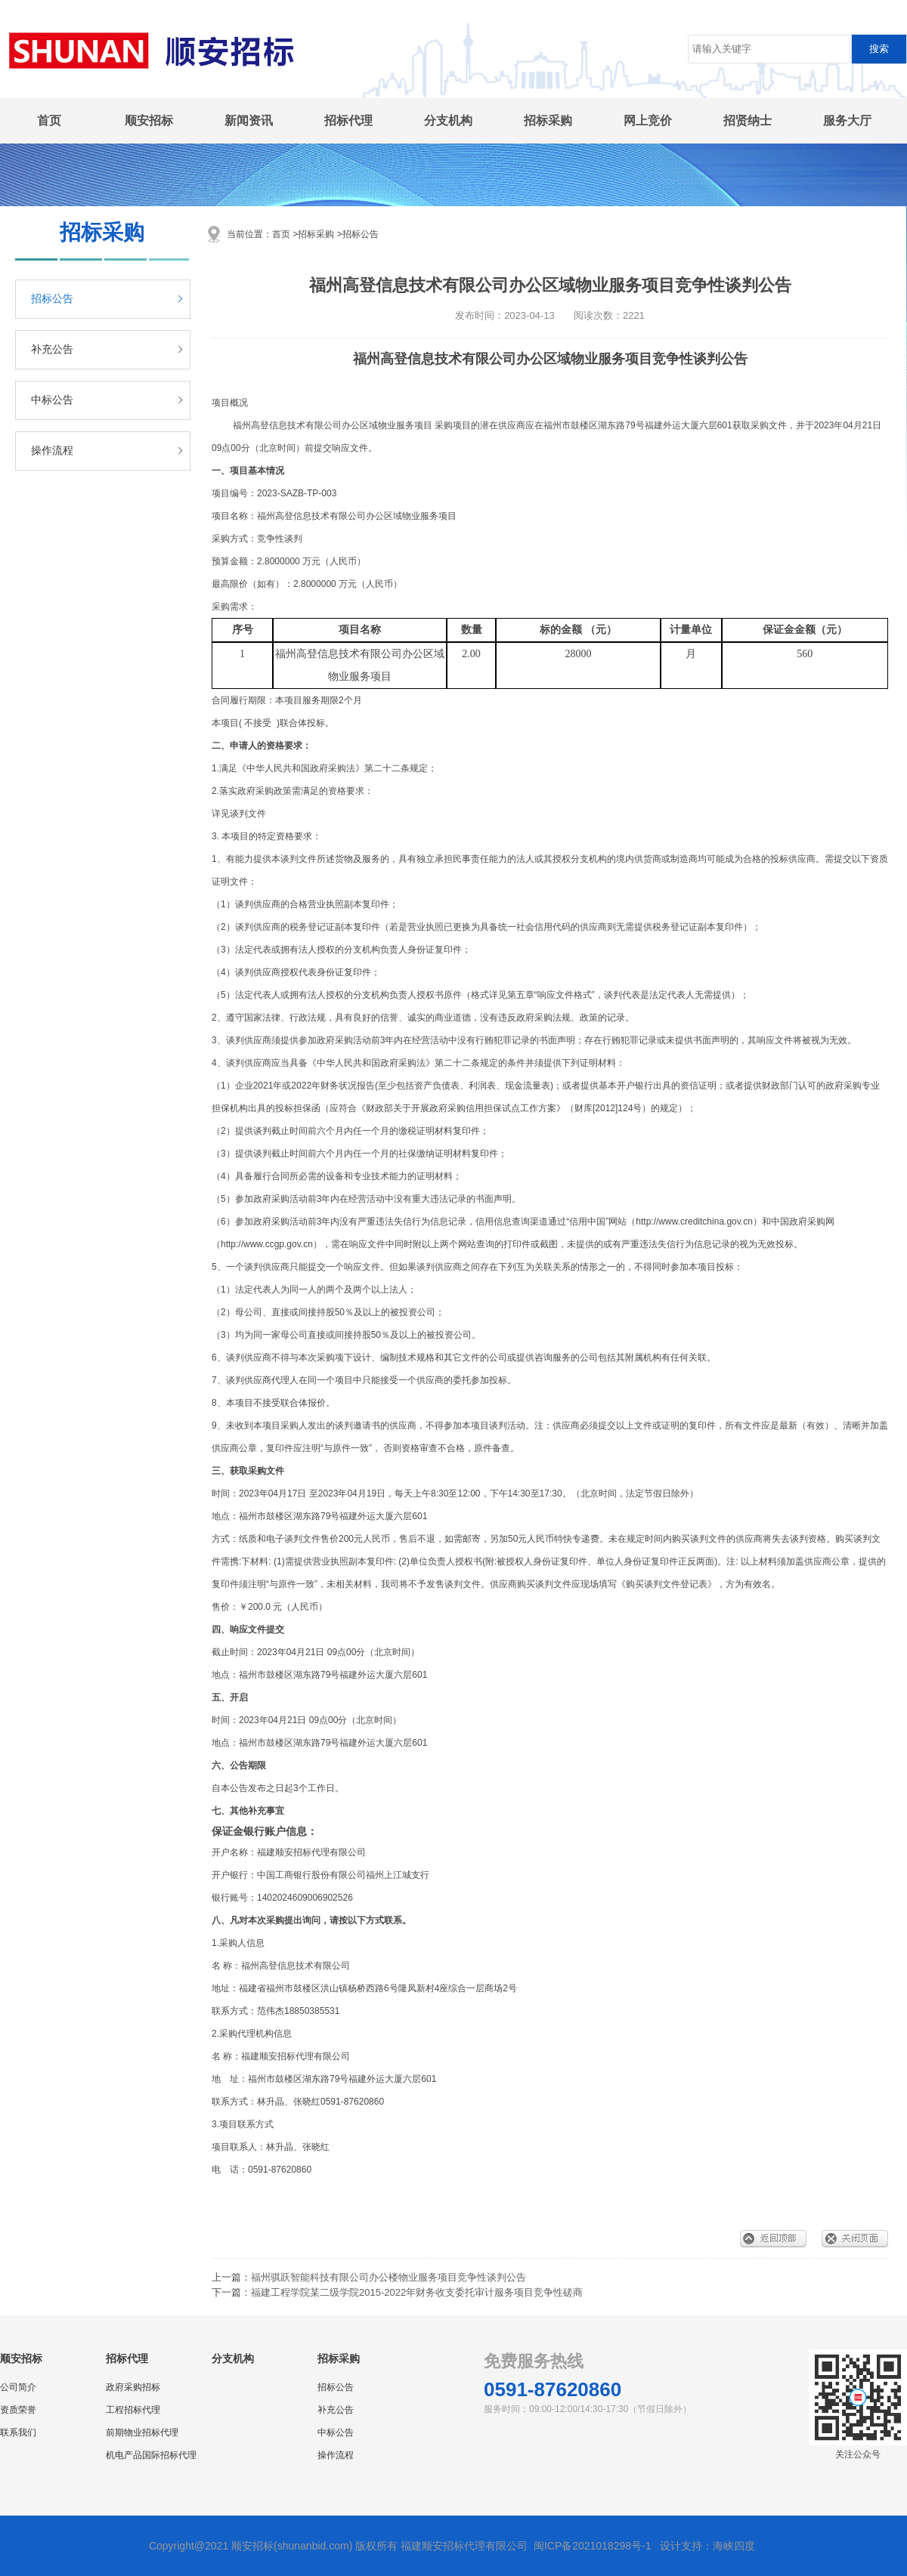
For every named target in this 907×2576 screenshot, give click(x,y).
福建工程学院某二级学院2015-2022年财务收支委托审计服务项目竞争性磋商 (417, 2292)
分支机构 (448, 120)
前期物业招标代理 (142, 2432)
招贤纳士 (747, 120)
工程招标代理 (133, 2410)
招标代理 (348, 120)
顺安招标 (149, 120)
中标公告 (52, 400)
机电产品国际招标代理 (151, 2455)
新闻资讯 (248, 120)
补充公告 (52, 349)
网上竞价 (648, 120)
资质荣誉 (18, 2410)
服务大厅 (847, 120)
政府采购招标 (133, 2387)
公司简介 (18, 2387)
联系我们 (18, 2432)
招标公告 (52, 298)
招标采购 (548, 120)
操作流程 (52, 450)
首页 (49, 120)
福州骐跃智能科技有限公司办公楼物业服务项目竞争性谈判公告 (388, 2277)
